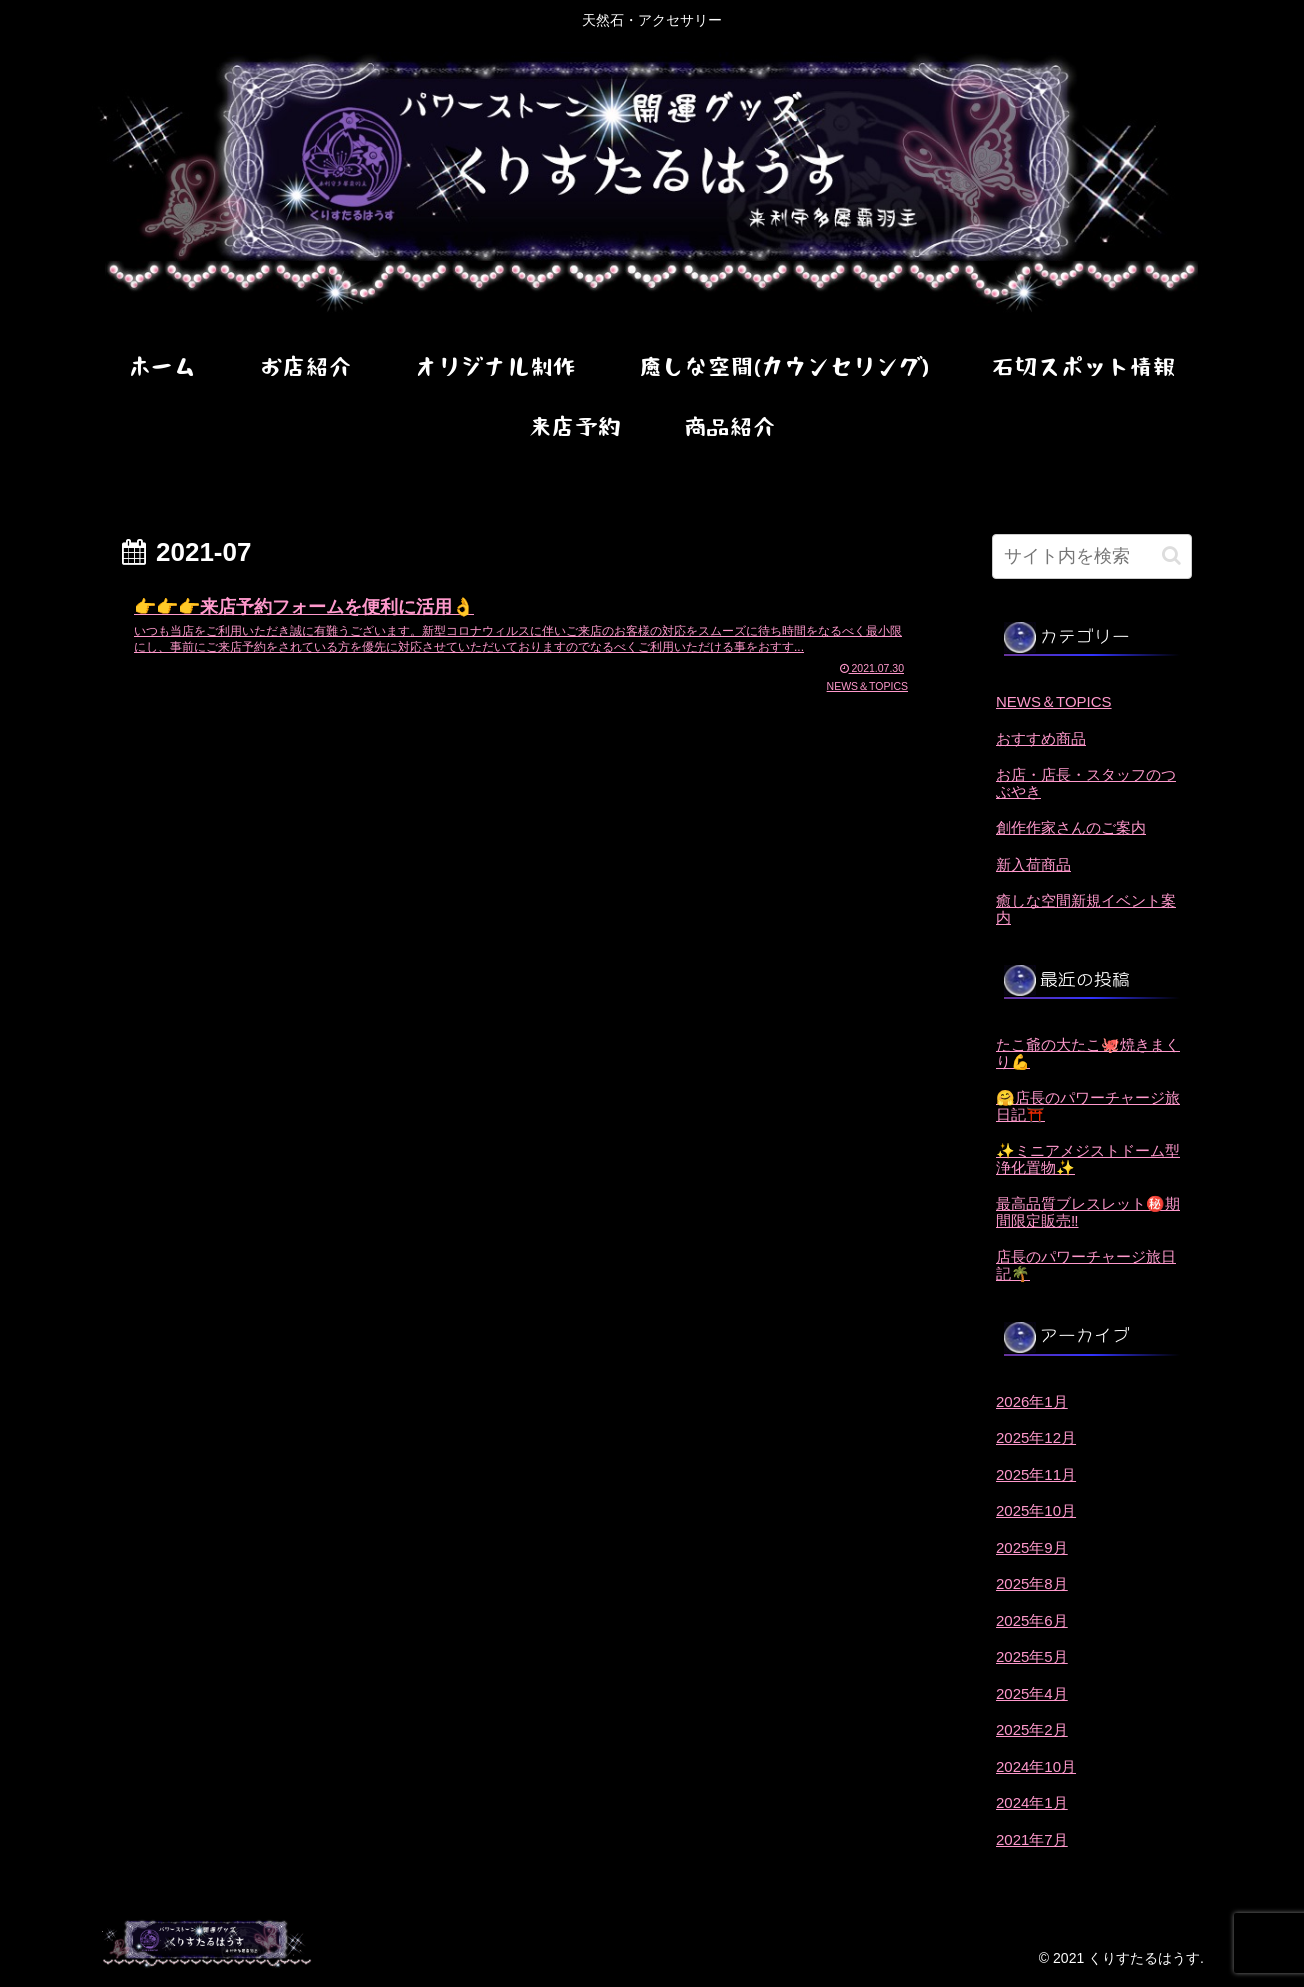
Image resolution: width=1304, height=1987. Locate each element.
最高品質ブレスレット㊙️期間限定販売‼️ (1088, 1212)
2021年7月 (1032, 1839)
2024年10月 (1036, 1766)
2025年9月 (1032, 1547)
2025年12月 (1036, 1437)
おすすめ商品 (1041, 738)
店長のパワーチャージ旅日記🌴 (1086, 1265)
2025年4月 (1032, 1693)
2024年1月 (1032, 1802)
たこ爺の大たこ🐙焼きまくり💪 (1088, 1053)
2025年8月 (1032, 1583)
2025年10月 (1036, 1510)
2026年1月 (1032, 1401)
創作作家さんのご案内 (1071, 827)
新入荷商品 (1033, 864)
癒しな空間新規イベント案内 (1086, 909)
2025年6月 (1032, 1620)
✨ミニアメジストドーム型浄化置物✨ (1088, 1159)
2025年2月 (1032, 1729)
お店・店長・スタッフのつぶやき (1086, 783)
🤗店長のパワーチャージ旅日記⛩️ (1088, 1106)
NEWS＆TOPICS (1054, 701)
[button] (1171, 555)
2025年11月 (1036, 1474)
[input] (1092, 556)
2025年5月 (1032, 1656)
